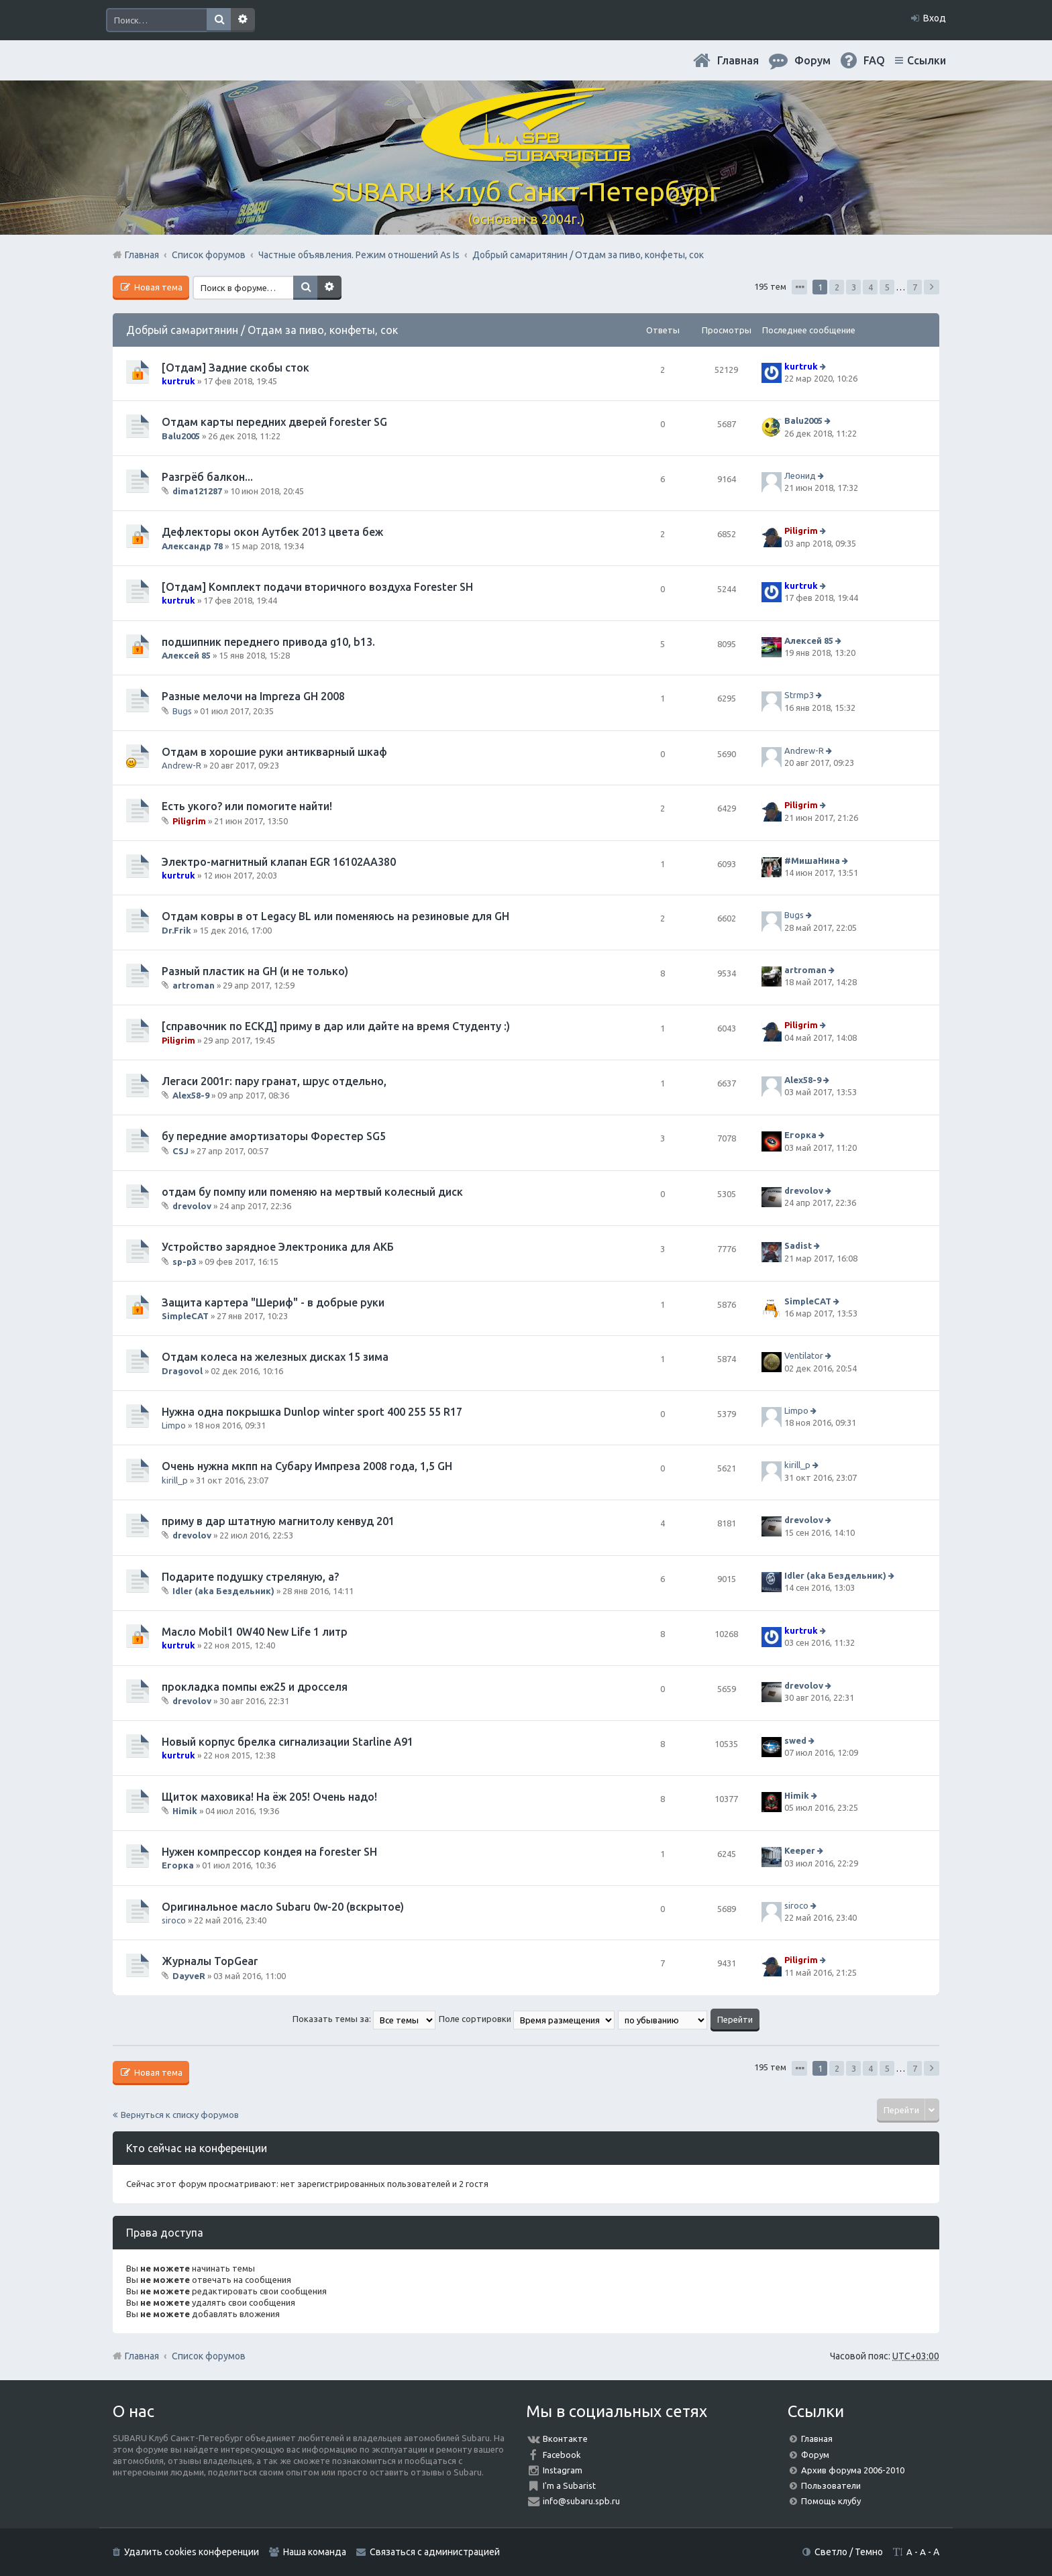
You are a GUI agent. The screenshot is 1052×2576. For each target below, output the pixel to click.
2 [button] (837, 287)
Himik (184, 1810)
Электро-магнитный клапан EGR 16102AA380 (279, 862)
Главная (738, 60)
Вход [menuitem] (934, 18)
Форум (815, 2454)
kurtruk (178, 381)
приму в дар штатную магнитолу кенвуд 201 (278, 1521)
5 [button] (887, 287)
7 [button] (914, 287)
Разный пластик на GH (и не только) (255, 971)
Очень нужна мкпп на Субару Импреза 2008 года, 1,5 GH (307, 1466)
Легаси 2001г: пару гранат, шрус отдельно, (274, 1081)
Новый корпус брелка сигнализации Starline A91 (287, 1742)
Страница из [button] (799, 287)
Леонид (800, 475)
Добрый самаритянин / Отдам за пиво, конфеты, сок (262, 330)
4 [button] (870, 287)
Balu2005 (181, 436)
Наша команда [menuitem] (314, 2551)
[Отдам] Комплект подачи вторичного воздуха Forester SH (317, 587)
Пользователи (831, 2485)
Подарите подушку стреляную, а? (250, 1577)
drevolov (191, 1206)
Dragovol (182, 1371)
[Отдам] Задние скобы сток (235, 367)
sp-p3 (184, 1261)
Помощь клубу (831, 2501)
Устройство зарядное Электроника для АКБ (278, 1247)
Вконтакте (565, 2438)
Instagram (562, 2470)
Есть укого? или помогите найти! (247, 806)
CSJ (180, 1151)
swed (795, 1740)
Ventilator (803, 1356)
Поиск (219, 20)
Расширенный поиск (243, 20)
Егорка (800, 1135)
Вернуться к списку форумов (180, 2114)
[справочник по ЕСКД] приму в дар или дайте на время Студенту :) (336, 1026)
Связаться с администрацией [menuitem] (435, 2551)
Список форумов (209, 2356)
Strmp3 (799, 694)
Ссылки (926, 60)
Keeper (799, 1850)
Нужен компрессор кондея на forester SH (269, 1852)
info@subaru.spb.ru (581, 2501)
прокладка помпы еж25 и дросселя (255, 1687)
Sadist (798, 1246)
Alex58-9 (190, 1095)
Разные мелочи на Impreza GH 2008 (253, 696)
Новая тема (157, 287)
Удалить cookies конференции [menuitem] (191, 2551)
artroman (193, 985)
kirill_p (175, 1480)
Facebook (562, 2454)
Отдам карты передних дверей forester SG (274, 422)
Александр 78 (192, 546)
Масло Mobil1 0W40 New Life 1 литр (255, 1632)
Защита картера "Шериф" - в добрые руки (273, 1302)
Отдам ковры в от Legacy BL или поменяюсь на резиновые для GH (335, 916)
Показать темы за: (364, 2018)
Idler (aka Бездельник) (223, 1590)
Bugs (182, 710)
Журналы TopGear (210, 1961)
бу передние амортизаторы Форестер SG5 (274, 1136)
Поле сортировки (527, 2018)
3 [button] (853, 287)
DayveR (188, 1975)
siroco (174, 1920)
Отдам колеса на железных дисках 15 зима (275, 1357)
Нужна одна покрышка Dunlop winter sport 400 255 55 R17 (312, 1412)
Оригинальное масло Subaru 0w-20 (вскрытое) (283, 1907)
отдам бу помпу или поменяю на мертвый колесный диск (312, 1192)
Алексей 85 (186, 655)
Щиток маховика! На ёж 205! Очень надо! (269, 1797)
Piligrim (801, 531)
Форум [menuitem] (812, 60)
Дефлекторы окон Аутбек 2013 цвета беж (272, 532)
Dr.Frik (176, 930)
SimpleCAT (185, 1316)
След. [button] (931, 287)
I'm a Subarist (569, 2485)
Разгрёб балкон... (207, 477)
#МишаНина (812, 860)
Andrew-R (181, 765)
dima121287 (197, 491)
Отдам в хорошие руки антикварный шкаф (274, 752)
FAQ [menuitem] (874, 60)
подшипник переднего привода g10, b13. (268, 642)
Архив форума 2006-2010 (852, 2470)
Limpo (174, 1425)
